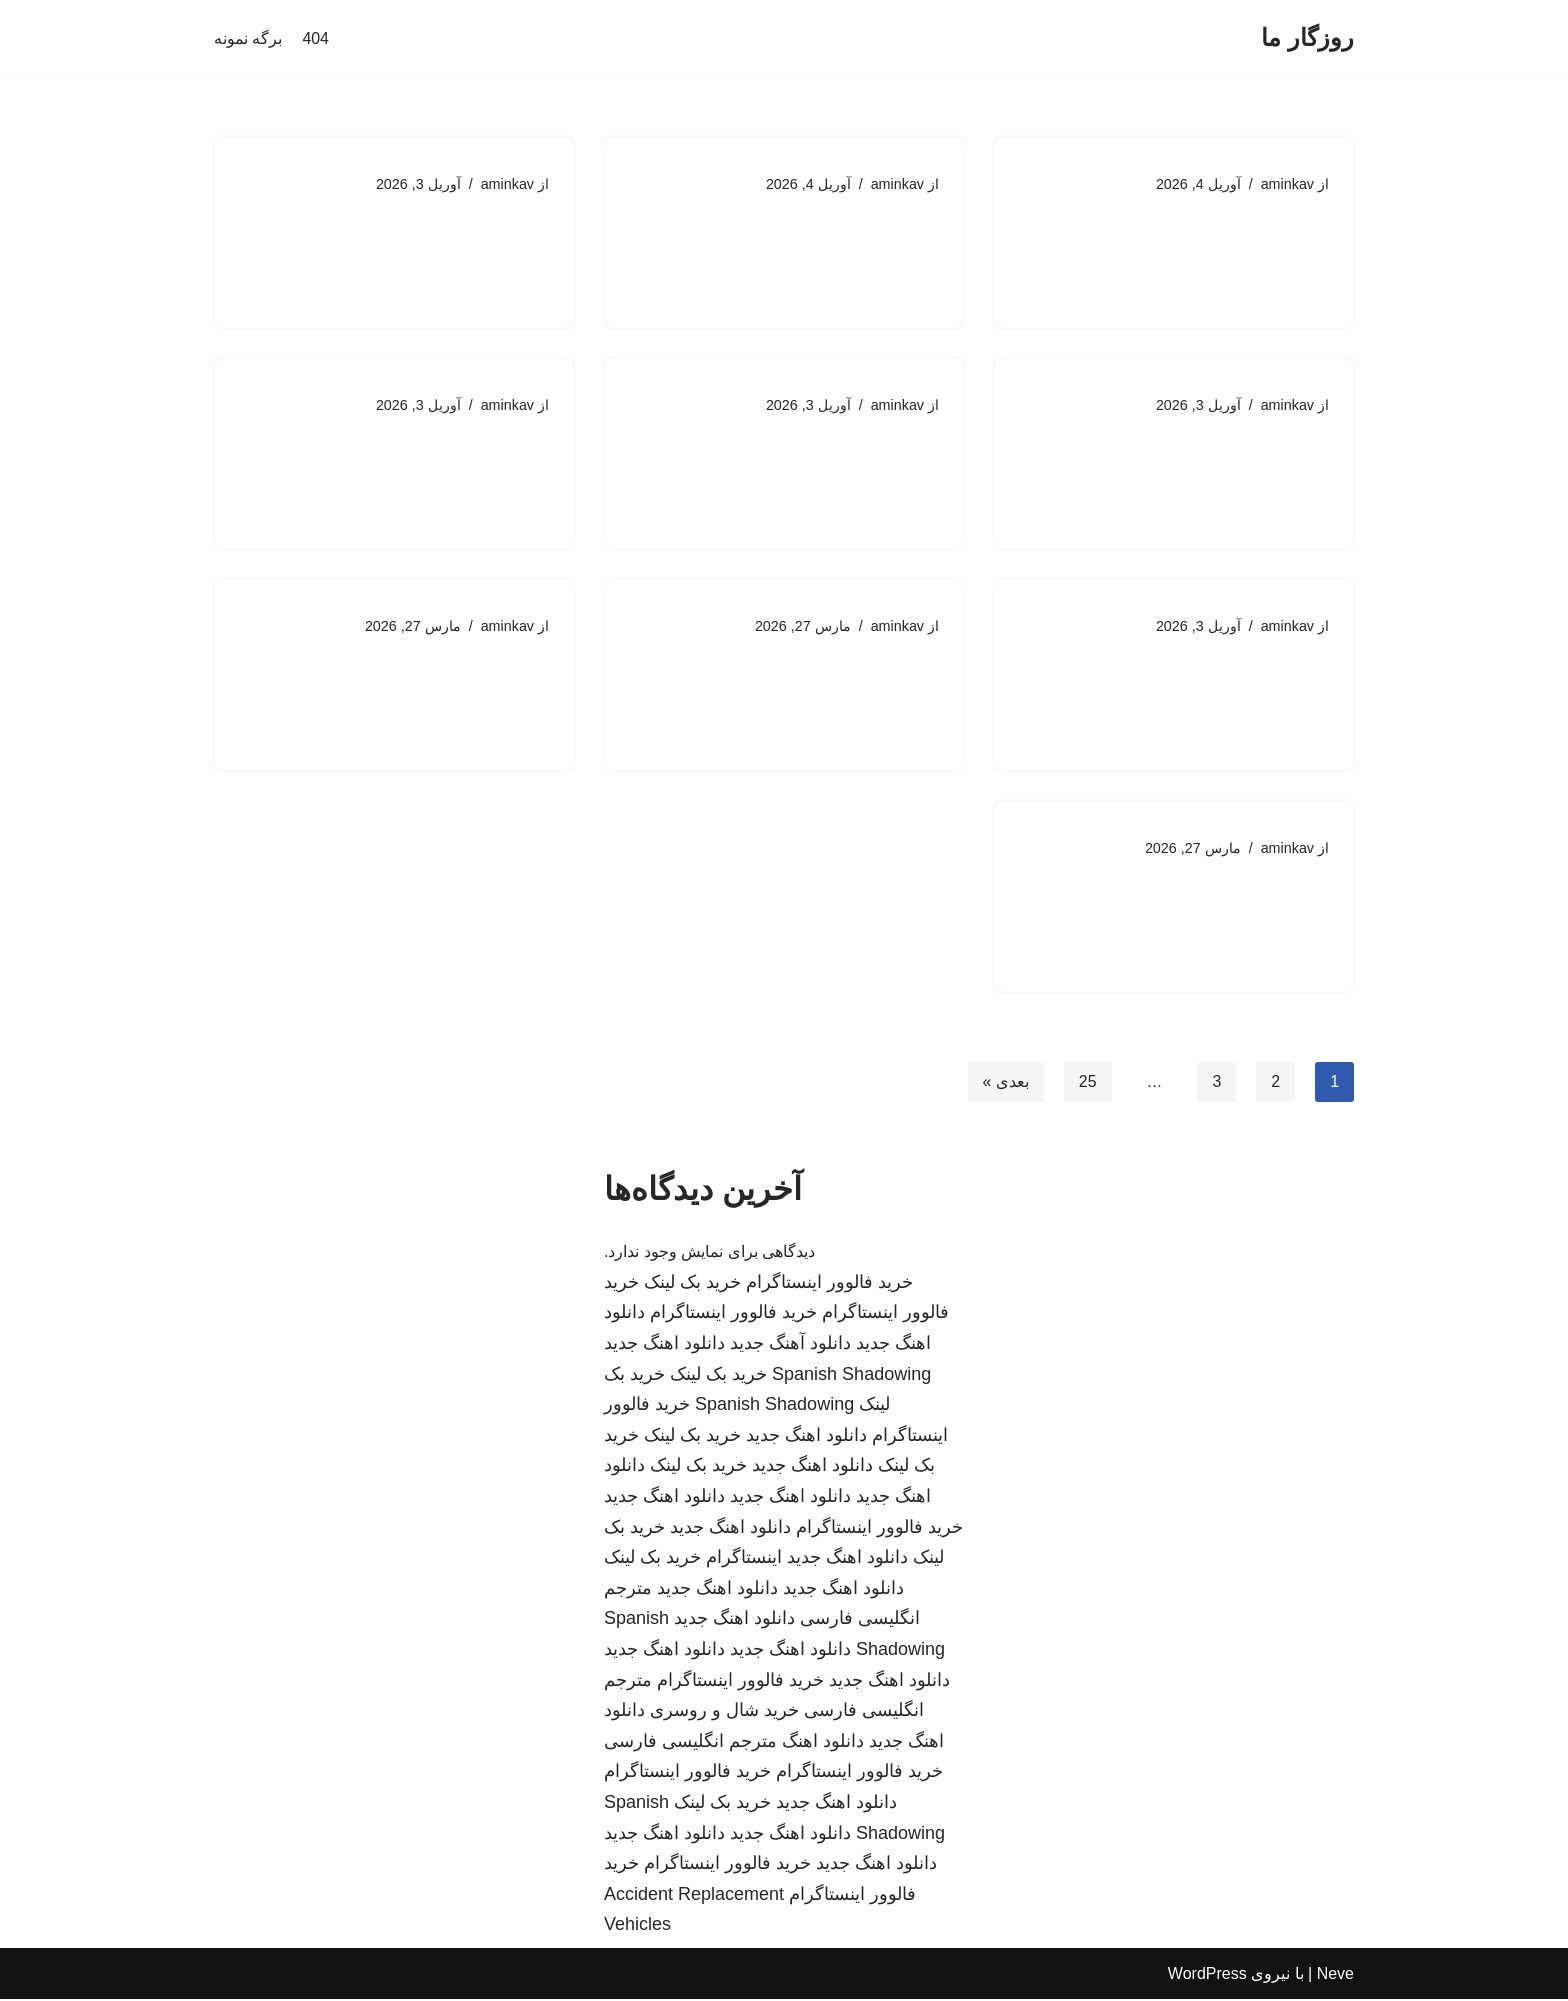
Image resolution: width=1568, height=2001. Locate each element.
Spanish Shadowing (851, 1376)
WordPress (1207, 1975)
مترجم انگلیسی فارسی (690, 1743)
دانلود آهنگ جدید (790, 1345)
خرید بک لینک (692, 1284)
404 (315, 38)
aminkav (1287, 184)
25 (1087, 1082)
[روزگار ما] (1307, 38)
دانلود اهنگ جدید (664, 1345)
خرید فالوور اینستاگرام (829, 1284)
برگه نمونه (248, 38)
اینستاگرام (744, 1559)
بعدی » (1005, 1082)
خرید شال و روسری (724, 1712)
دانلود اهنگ (823, 1743)
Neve (1335, 1975)
